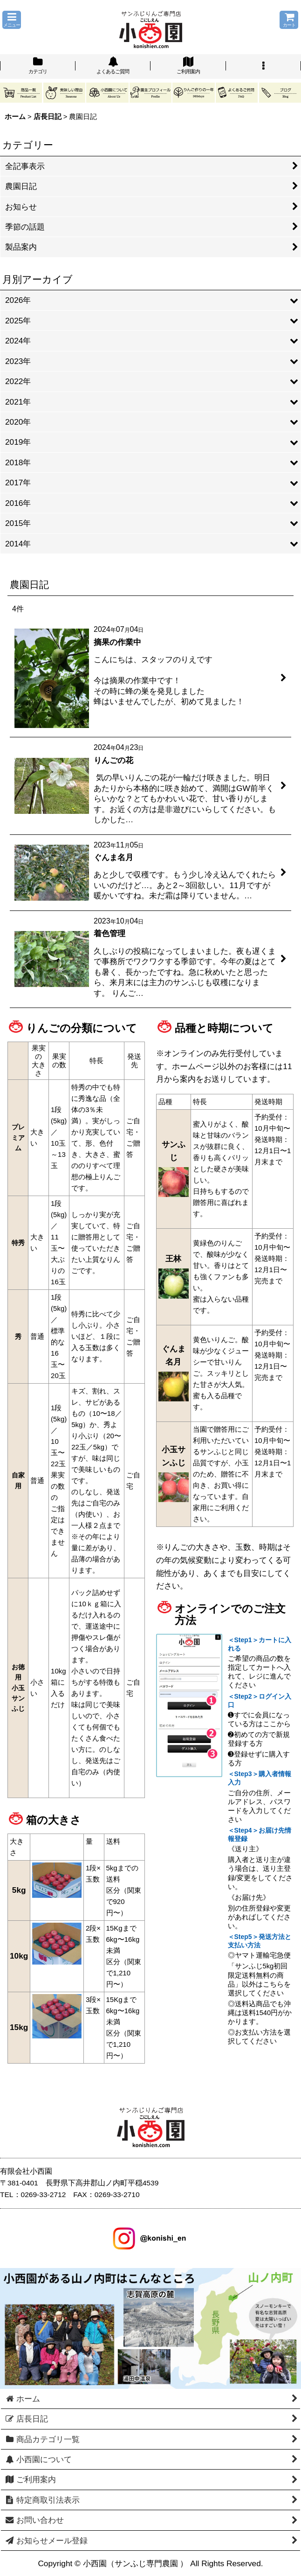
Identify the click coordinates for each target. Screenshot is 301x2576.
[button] (11, 20)
